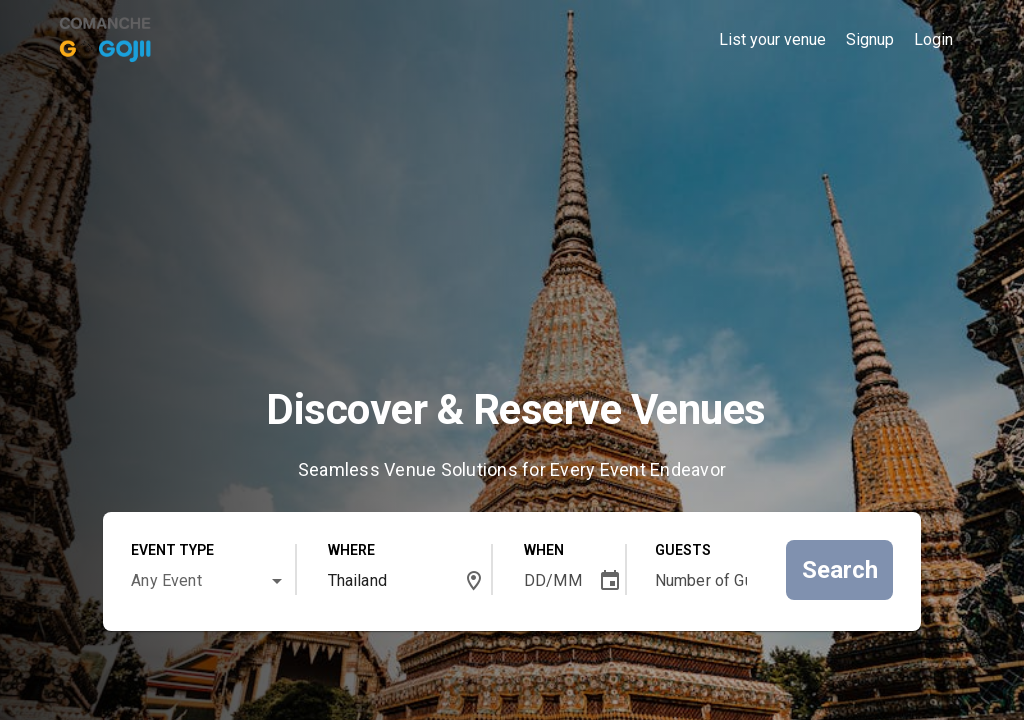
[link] (106, 37)
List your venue (772, 39)
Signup (870, 39)
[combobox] (210, 577)
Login (933, 39)
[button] (277, 581)
